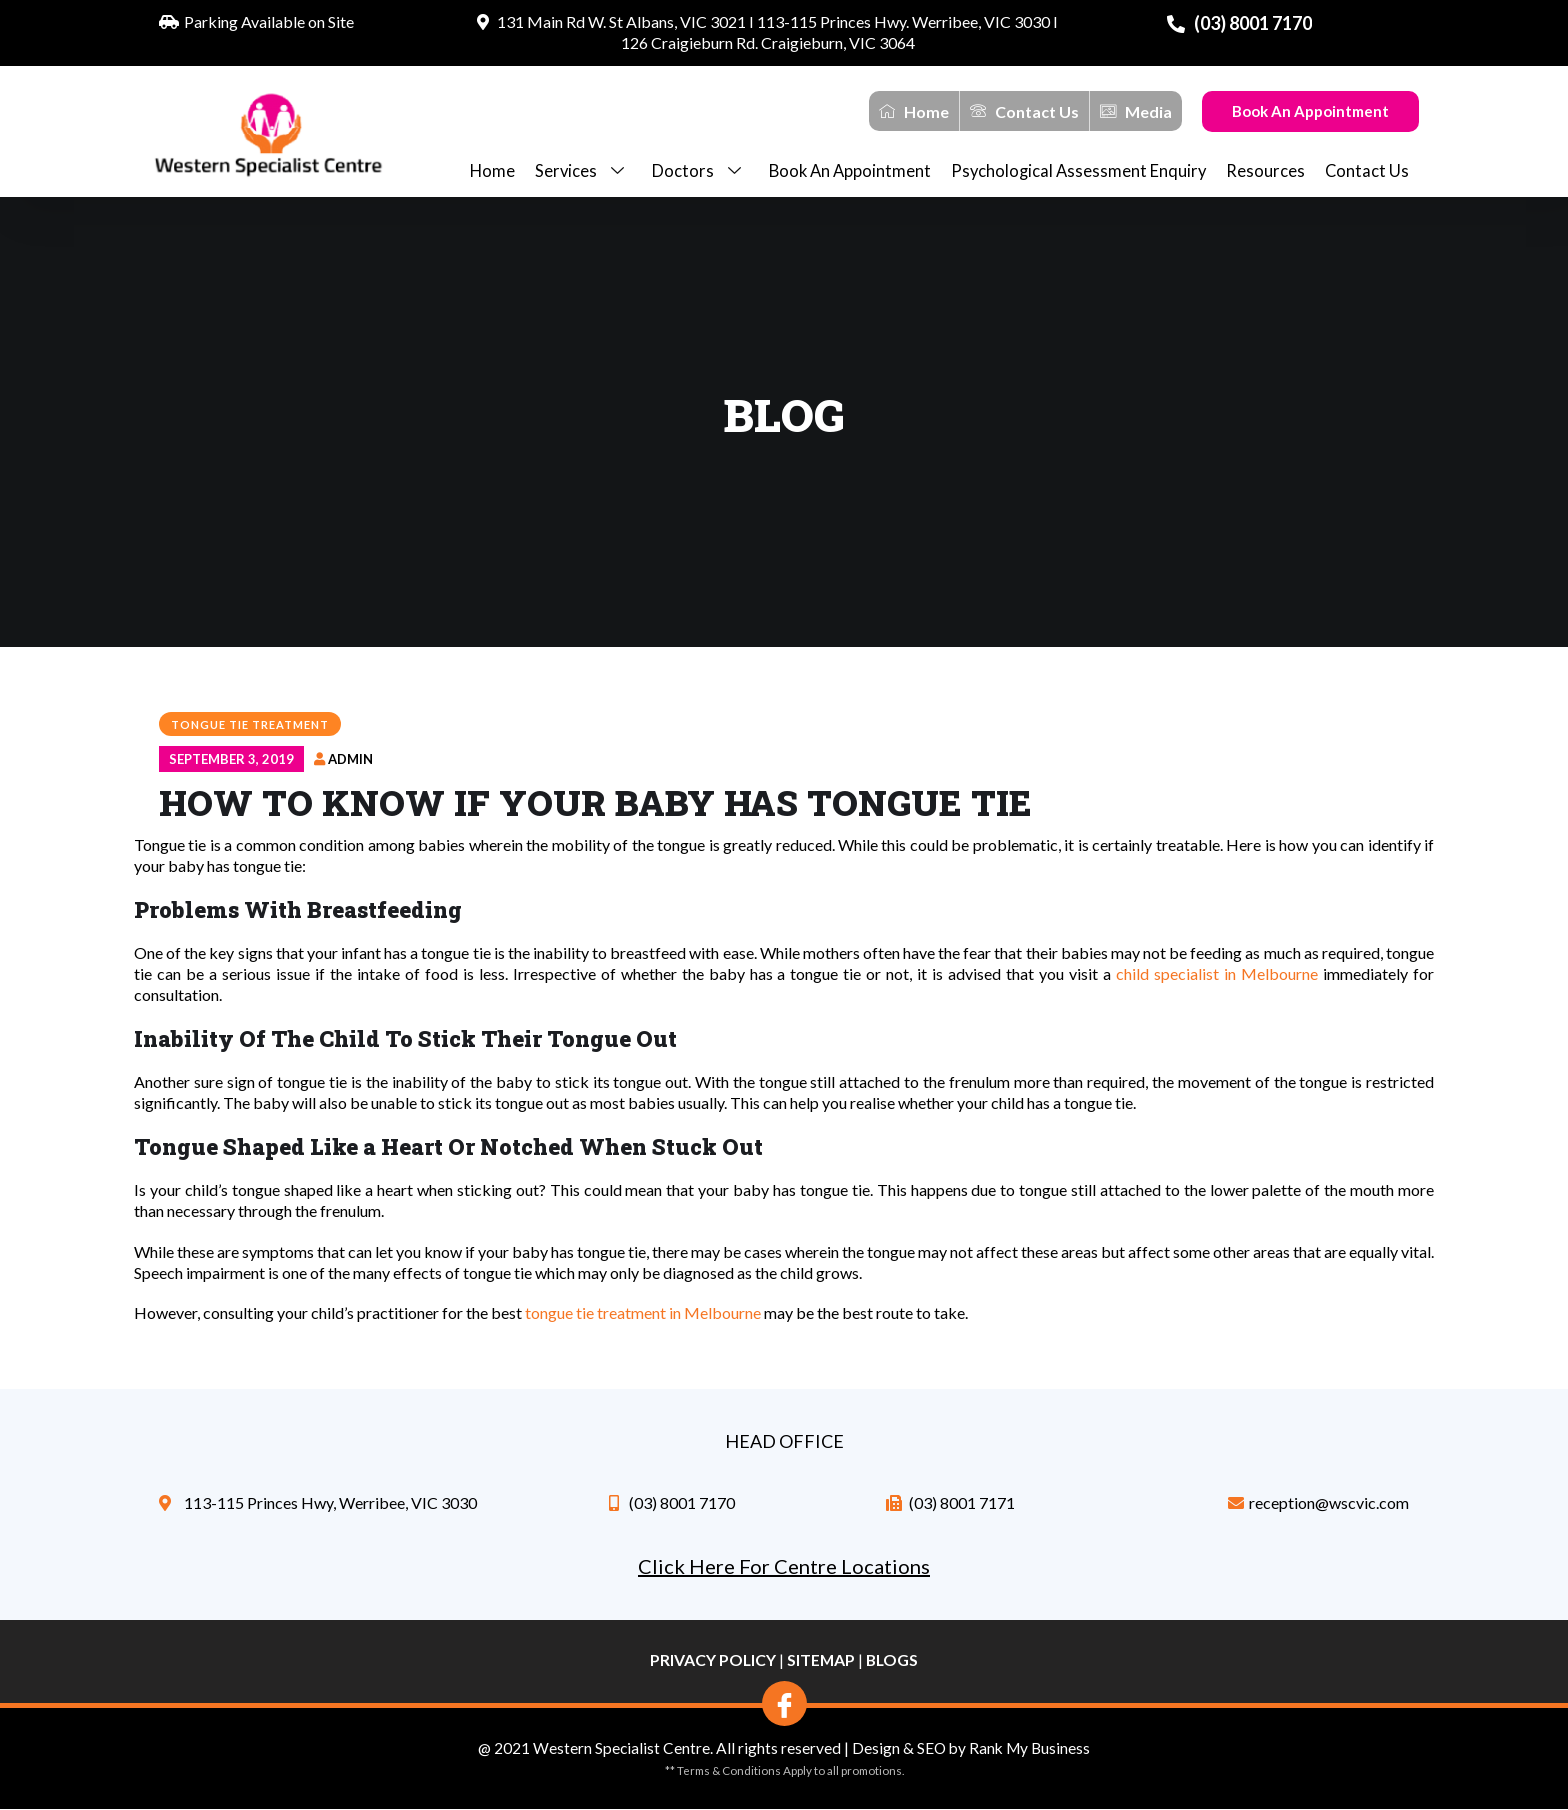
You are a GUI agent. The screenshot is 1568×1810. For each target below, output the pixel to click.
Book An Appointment (1310, 111)
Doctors (700, 171)
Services (583, 171)
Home (492, 171)
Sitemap (820, 1659)
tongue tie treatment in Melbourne (643, 1312)
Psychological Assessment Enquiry (1078, 171)
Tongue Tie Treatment (250, 724)
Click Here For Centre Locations (784, 1566)
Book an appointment (850, 171)
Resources (1265, 171)
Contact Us (1367, 171)
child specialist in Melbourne (1217, 973)
